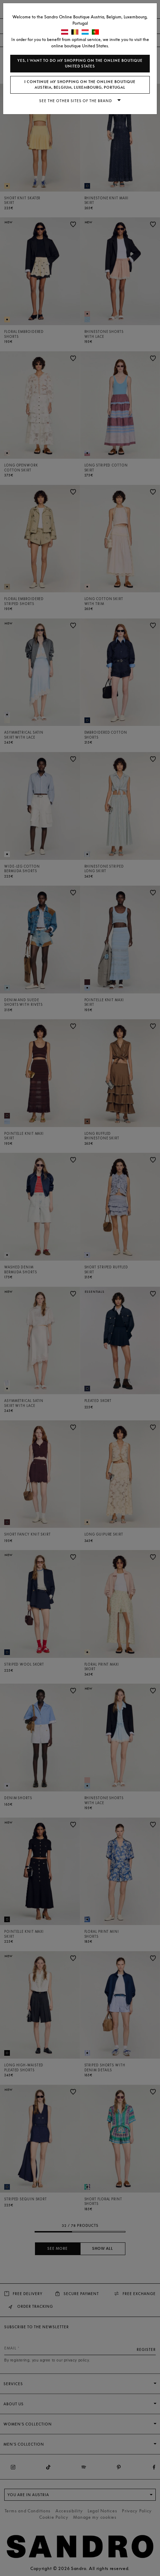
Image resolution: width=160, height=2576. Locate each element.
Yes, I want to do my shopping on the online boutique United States (80, 63)
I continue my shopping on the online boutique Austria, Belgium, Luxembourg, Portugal (80, 85)
